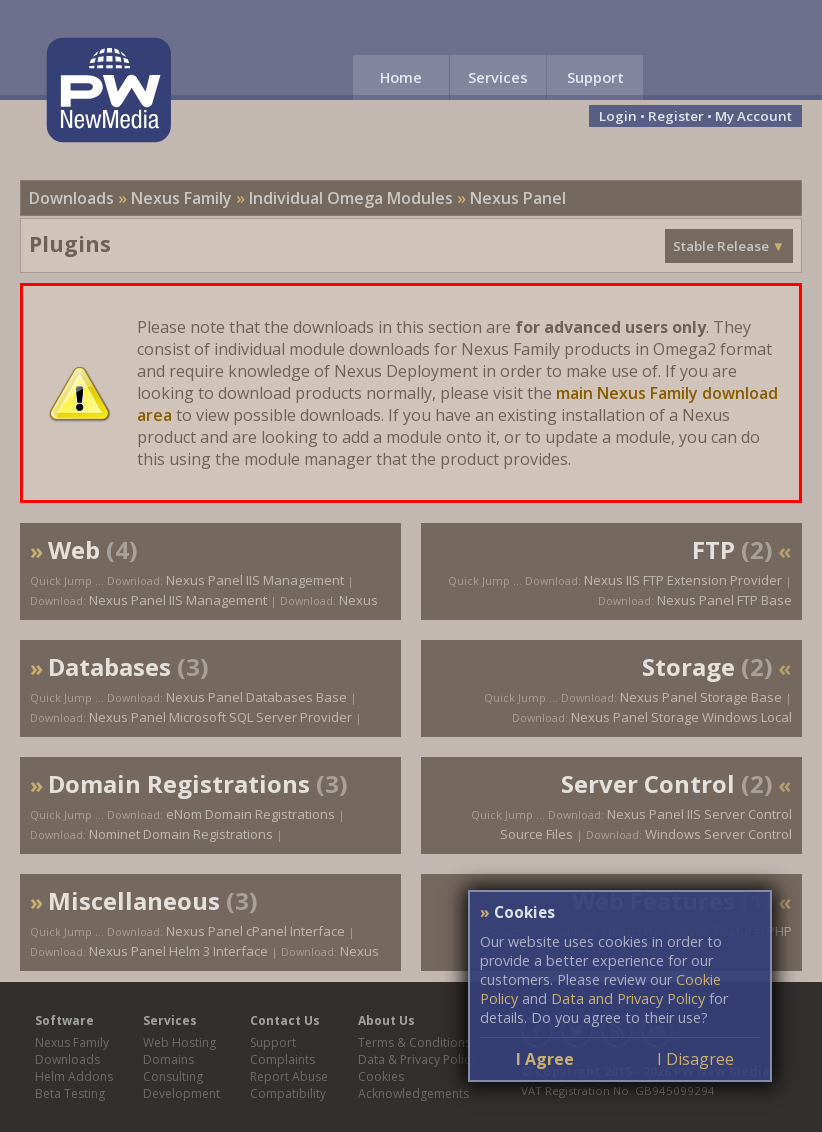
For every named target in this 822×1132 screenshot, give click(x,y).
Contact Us (285, 1020)
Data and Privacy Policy (628, 998)
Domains (168, 1059)
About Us (386, 1020)
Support (595, 77)
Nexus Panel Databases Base (256, 697)
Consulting (173, 1076)
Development (181, 1093)
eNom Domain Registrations (250, 814)
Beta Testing (70, 1093)
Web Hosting (179, 1042)
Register (676, 116)
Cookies (381, 1076)
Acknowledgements (413, 1093)
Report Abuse (289, 1076)
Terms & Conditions (414, 1042)
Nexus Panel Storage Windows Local (681, 717)
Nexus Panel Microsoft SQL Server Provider (220, 717)
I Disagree (695, 1059)
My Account (753, 116)
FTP (713, 549)
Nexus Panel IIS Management (255, 580)
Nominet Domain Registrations (181, 834)
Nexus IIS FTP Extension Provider (683, 580)
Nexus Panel (518, 198)
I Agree (545, 1059)
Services (498, 77)
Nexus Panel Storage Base (701, 697)
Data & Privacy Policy (417, 1059)
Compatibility (288, 1093)
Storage (688, 666)
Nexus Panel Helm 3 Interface (178, 951)
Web (74, 549)
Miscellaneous (134, 900)
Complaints (282, 1059)
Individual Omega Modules (351, 198)
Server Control (648, 783)
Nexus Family (181, 198)
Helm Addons (74, 1076)
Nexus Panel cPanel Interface (255, 931)
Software (64, 1020)
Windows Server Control (718, 834)
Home (401, 77)
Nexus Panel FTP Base (724, 600)
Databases (109, 666)
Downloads (71, 198)
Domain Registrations (179, 783)
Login (618, 116)
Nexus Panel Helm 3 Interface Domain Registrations (204, 961)
